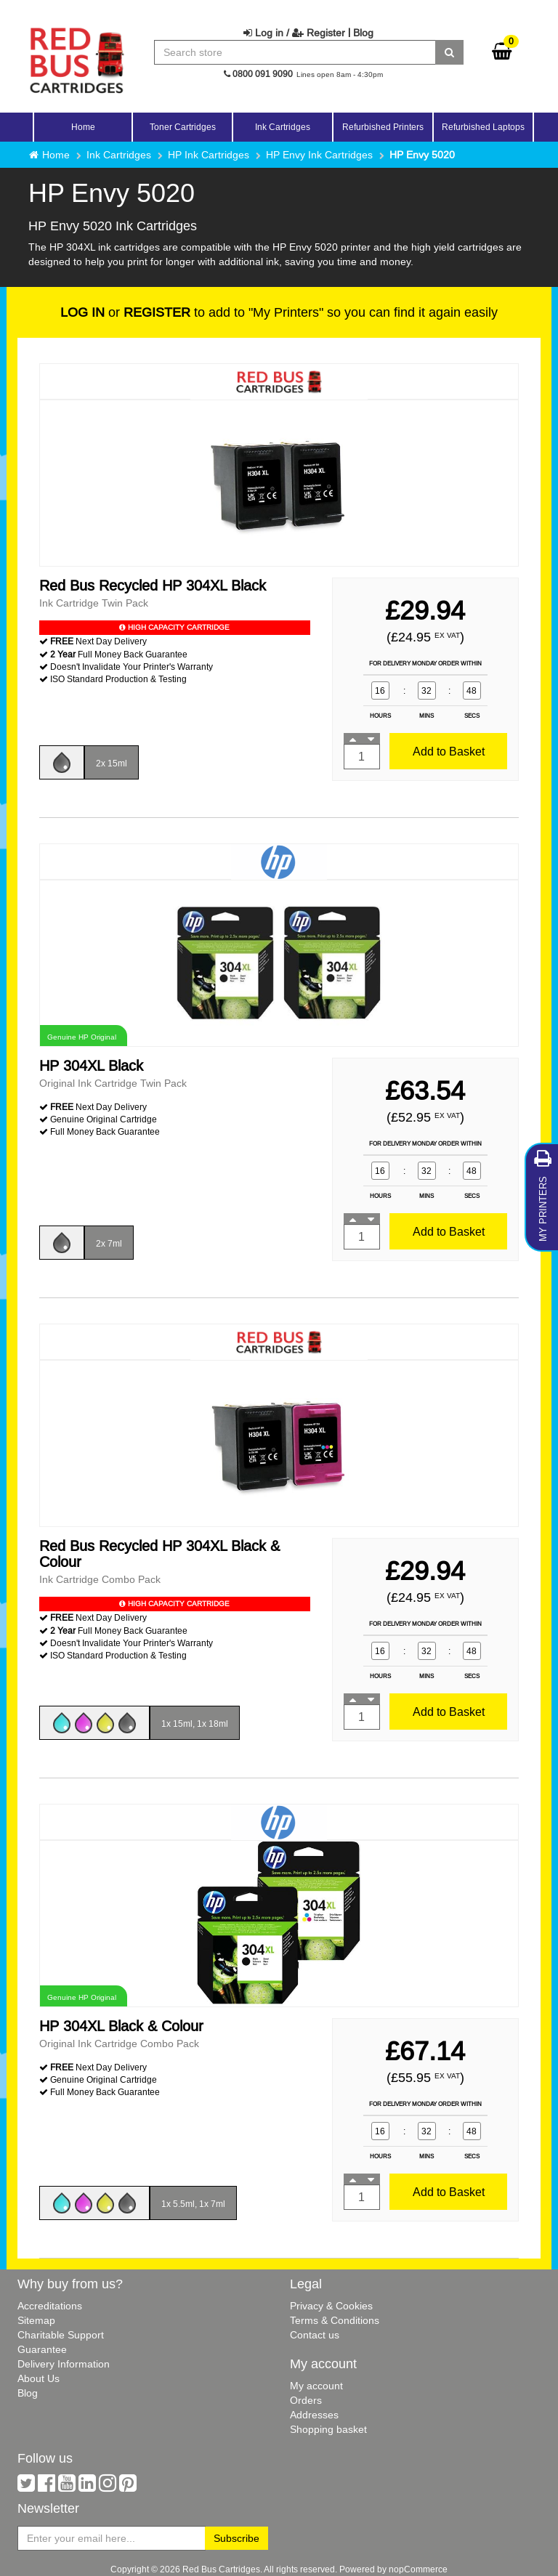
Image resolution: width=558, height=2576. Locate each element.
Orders (306, 2400)
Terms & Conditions (334, 2320)
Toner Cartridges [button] (183, 126)
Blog (363, 33)
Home (83, 126)
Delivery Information (63, 2364)
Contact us (314, 2335)
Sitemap (36, 2320)
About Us (38, 2378)
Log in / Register (294, 33)
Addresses (314, 2415)
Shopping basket (328, 2429)
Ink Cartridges (118, 155)
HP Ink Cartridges (208, 155)
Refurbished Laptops (483, 126)
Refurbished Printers (383, 126)
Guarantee (42, 2349)
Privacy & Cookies (331, 2306)
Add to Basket (449, 751)
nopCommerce (418, 2569)
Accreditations (49, 2306)
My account (316, 2385)
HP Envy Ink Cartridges (319, 155)
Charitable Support (60, 2335)
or (125, 312)
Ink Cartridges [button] (282, 126)
